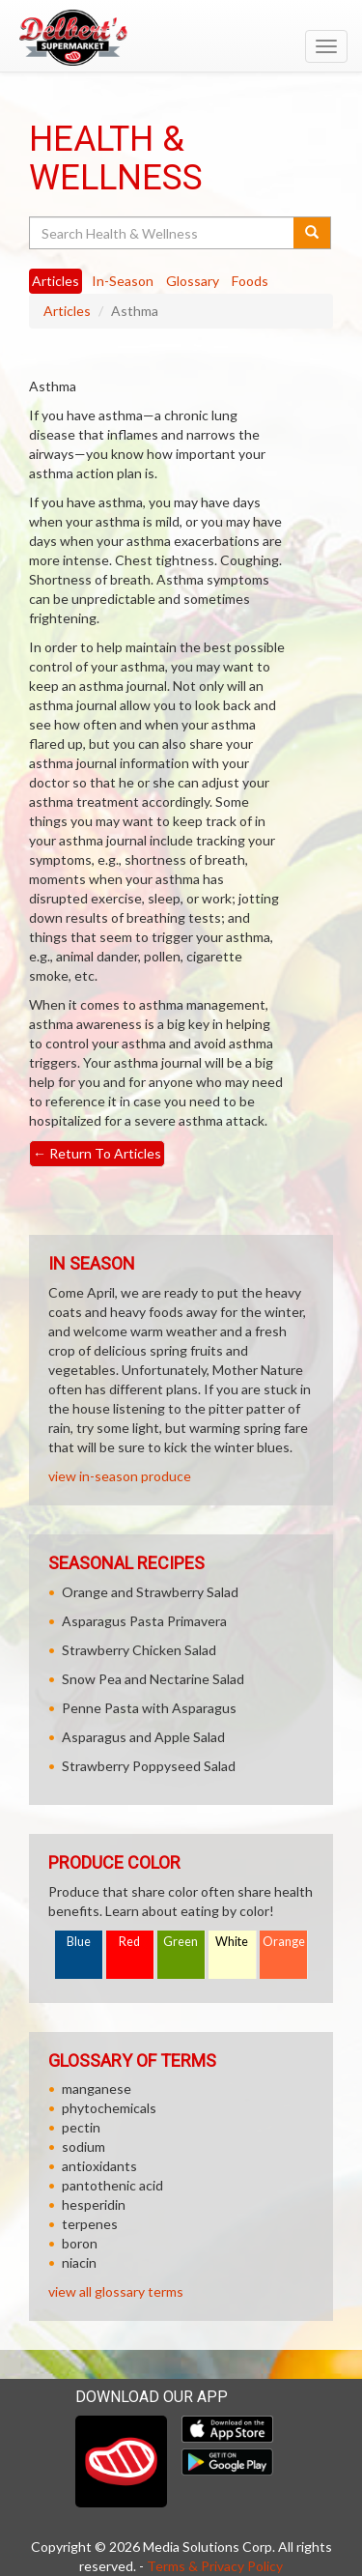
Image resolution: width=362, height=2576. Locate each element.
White (231, 1941)
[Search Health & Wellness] (162, 232)
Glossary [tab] (192, 280)
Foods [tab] (250, 280)
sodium (83, 2146)
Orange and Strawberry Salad (150, 1592)
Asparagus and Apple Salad (143, 1737)
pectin (81, 2127)
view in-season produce (119, 1476)
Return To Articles (97, 1153)
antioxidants (99, 2166)
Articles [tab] (55, 280)
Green (180, 1941)
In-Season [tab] (122, 280)
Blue (79, 1941)
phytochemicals (109, 2108)
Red (129, 1941)
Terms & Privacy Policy (215, 2566)
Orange (284, 1941)
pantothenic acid (112, 2185)
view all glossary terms (115, 2291)
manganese (96, 2088)
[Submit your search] (312, 232)
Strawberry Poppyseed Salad (149, 1766)
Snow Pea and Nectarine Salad (153, 1679)
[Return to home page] (181, 38)
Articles (67, 310)
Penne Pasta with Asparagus (149, 1708)
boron (79, 2243)
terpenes (90, 2224)
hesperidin (93, 2204)
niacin (79, 2262)
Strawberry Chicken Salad (139, 1650)
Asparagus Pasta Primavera (144, 1621)
